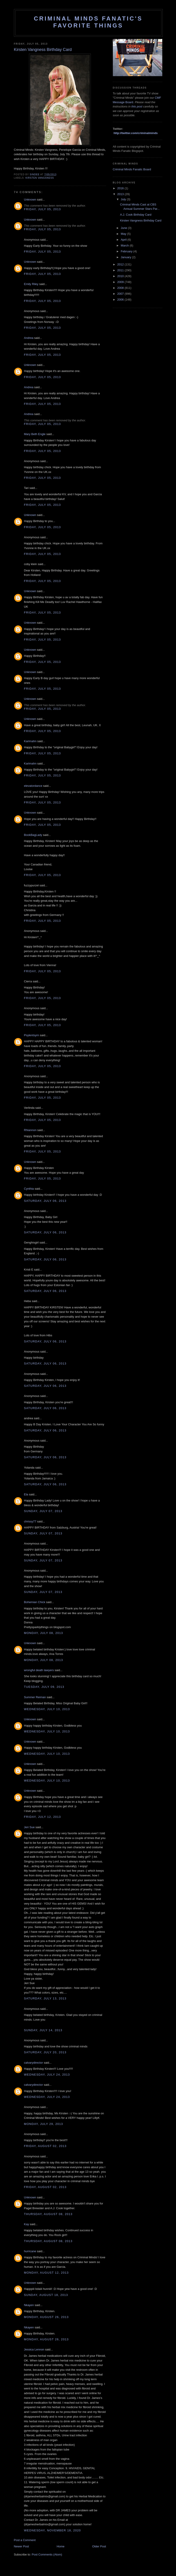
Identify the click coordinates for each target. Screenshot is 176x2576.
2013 (121, 194)
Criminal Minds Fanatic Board (132, 169)
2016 (121, 188)
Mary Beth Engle (35, 434)
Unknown (30, 199)
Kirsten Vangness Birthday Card (140, 220)
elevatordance (33, 785)
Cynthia (29, 1188)
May (124, 233)
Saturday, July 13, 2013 (45, 1998)
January (126, 257)
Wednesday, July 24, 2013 (47, 2074)
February (127, 251)
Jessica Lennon (34, 2349)
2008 (121, 288)
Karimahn (30, 741)
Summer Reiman (35, 1697)
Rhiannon (30, 1130)
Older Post (99, 2546)
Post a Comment (25, 2540)
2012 (121, 264)
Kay (26, 2224)
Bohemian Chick (34, 1602)
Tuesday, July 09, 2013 (44, 1686)
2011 (121, 270)
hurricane (30, 2251)
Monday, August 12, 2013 (46, 2272)
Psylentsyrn (31, 1035)
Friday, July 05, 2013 (42, 209)
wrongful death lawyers (39, 1670)
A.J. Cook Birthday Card (135, 214)
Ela (26, 1494)
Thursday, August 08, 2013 (48, 2214)
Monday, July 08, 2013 (43, 1633)
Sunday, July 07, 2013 (43, 1511)
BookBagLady (33, 835)
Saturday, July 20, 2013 (45, 2052)
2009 (121, 282)
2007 (121, 293)
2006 (121, 299)
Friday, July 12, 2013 (42, 1816)
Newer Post (21, 2546)
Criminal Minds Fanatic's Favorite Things (88, 22)
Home (61, 2546)
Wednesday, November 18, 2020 (52, 2530)
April (124, 239)
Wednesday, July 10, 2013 (47, 1709)
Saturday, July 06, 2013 (45, 1200)
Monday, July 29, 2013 (43, 2124)
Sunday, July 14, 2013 (43, 2030)
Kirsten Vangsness (40, 178)
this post (136, 106)
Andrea (28, 338)
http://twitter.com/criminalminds (136, 133)
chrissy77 (30, 1521)
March (125, 245)
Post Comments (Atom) (47, 2554)
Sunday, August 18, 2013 (46, 2295)
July (124, 199)
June (124, 228)
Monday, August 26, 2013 (46, 2317)
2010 (121, 276)
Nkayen (29, 2305)
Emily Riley (31, 284)
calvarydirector (33, 2062)
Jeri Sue (29, 1827)
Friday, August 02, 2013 (45, 2146)
